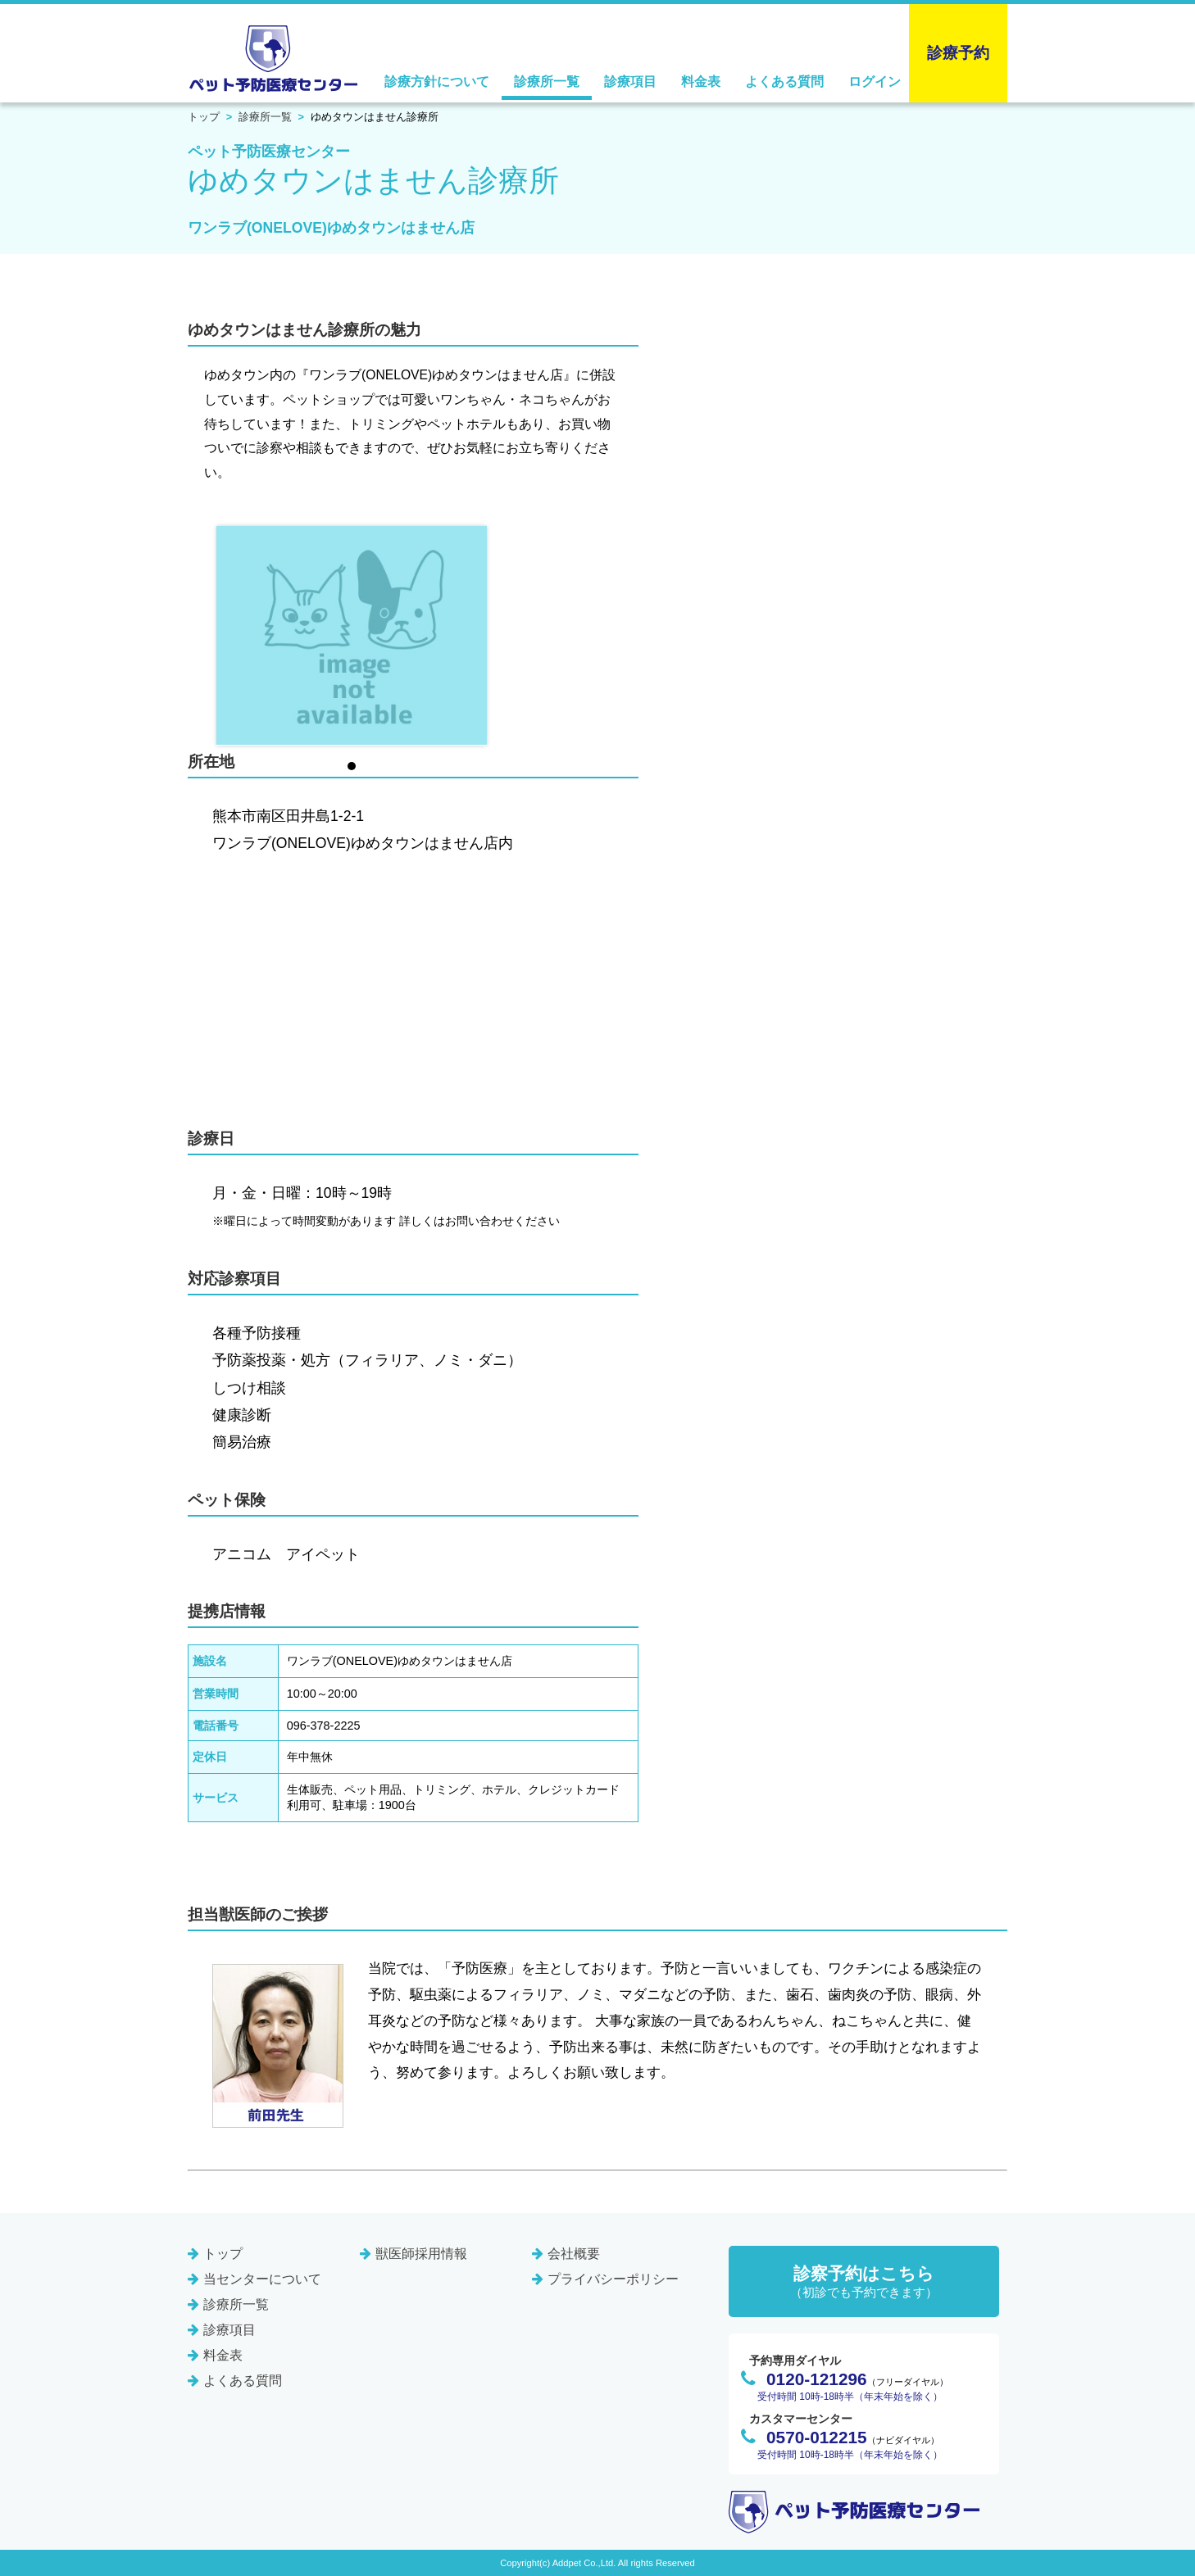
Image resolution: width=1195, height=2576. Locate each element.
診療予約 (958, 52)
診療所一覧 (546, 81)
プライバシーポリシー (613, 2279)
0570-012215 (816, 2437)
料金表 (700, 81)
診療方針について (436, 81)
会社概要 (574, 2254)
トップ (204, 117)
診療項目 (630, 81)
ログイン (874, 81)
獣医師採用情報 (421, 2254)
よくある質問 (784, 81)
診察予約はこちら (864, 2282)
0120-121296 (816, 2379)
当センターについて (262, 2279)
